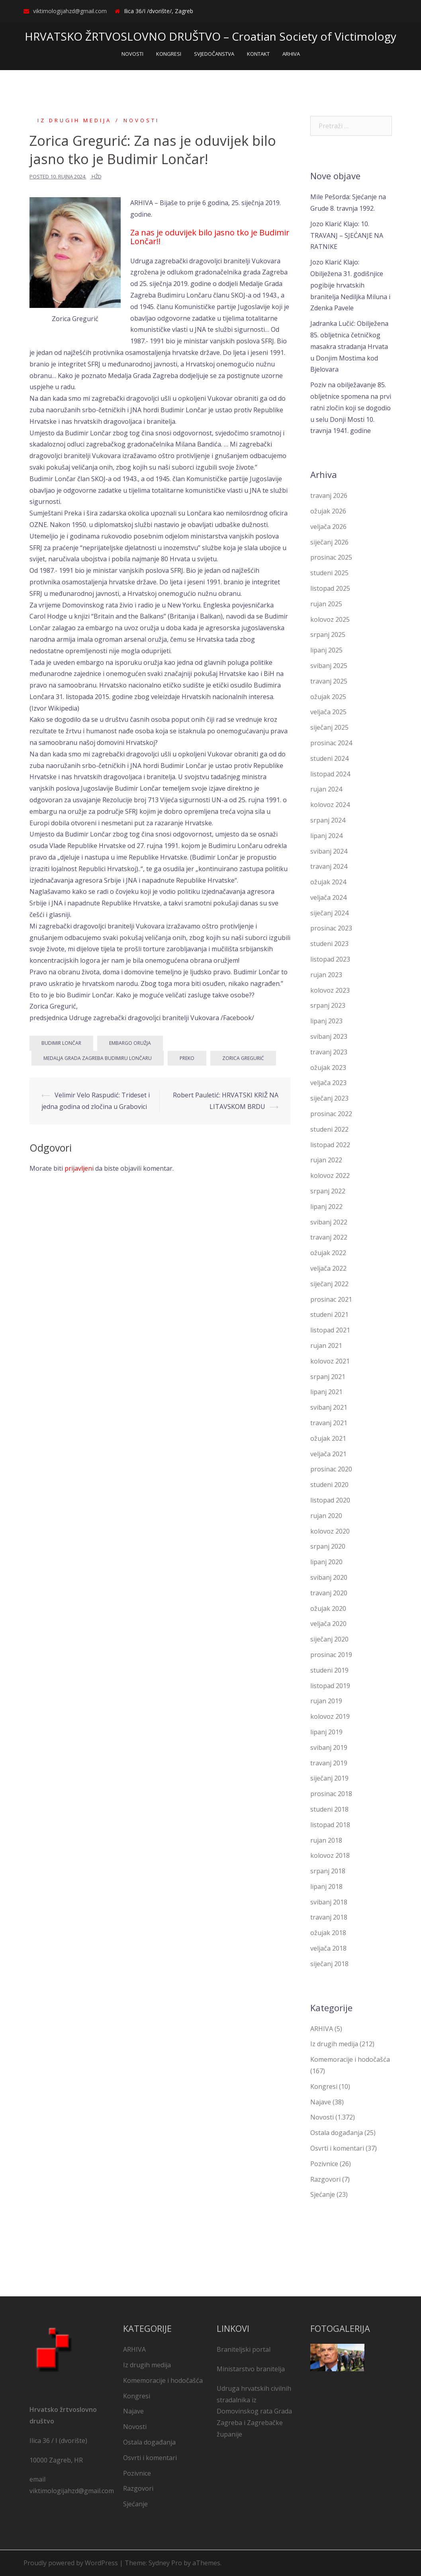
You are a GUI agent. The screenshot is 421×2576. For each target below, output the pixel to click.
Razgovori (325, 2178)
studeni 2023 (329, 943)
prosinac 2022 (331, 1113)
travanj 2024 (328, 866)
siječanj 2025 (329, 727)
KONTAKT (258, 53)
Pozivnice (324, 2163)
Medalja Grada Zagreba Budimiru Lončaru (97, 1057)
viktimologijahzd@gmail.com (70, 11)
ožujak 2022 (328, 1252)
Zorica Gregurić (243, 1057)
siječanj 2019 (329, 1778)
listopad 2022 (330, 1144)
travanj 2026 (328, 495)
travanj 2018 (328, 1917)
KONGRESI (168, 53)
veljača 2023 (328, 1082)
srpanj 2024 (327, 820)
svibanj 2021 (328, 1407)
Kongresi (323, 2086)
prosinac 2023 (331, 928)
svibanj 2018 (328, 1901)
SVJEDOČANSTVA (214, 53)
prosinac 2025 (331, 557)
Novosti (141, 120)
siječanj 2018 (329, 1963)
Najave (320, 2101)
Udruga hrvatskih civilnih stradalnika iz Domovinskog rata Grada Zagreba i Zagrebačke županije (254, 2411)
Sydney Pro (165, 2562)
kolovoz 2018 (330, 1855)
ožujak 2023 (328, 1067)
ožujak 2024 (328, 882)
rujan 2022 (326, 1160)
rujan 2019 (326, 1700)
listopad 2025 (330, 588)
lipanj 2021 (326, 1391)
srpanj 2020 (327, 1546)
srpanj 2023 (327, 1005)
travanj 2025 (328, 680)
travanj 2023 (328, 1052)
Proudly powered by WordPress (70, 2562)
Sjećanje (322, 2194)
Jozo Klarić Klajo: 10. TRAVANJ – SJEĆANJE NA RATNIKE (346, 235)
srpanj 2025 (327, 634)
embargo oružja (130, 1043)
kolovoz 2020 (330, 1530)
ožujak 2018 (328, 1932)
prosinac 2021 (331, 1299)
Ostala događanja (336, 2132)
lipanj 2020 (326, 1561)
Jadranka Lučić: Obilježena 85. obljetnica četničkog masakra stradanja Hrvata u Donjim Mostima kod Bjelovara (349, 346)
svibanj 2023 (328, 1036)
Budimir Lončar (61, 1043)
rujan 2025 (326, 603)
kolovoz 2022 (330, 1175)
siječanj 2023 (329, 1098)
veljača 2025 (328, 711)
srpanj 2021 (327, 1376)
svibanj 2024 (328, 850)
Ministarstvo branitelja (251, 2368)
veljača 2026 (328, 526)
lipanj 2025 (326, 650)
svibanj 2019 (328, 1747)
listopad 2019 (330, 1685)
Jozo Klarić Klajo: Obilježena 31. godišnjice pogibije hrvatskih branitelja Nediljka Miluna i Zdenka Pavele (350, 285)
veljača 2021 (328, 1453)
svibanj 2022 (328, 1221)
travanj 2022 (328, 1237)
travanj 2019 (328, 1762)
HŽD (97, 176)
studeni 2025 (329, 572)
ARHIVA (291, 53)
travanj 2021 (328, 1422)
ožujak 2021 (328, 1438)
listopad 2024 (330, 773)
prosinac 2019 (331, 1654)
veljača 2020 (328, 1623)
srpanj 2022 (327, 1191)
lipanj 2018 (326, 1886)
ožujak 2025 (328, 696)
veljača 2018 (328, 1948)
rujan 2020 (326, 1515)
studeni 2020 (329, 1484)
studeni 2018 (329, 1809)
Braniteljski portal (243, 2349)
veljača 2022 (328, 1268)
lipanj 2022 (326, 1206)
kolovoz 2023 (330, 989)
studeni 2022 (329, 1129)
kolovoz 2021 (330, 1361)
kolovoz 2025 (330, 619)
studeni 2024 (329, 758)
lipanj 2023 (326, 1021)
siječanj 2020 (329, 1639)
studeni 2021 (329, 1314)
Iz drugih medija (74, 120)
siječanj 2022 (329, 1283)
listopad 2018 (330, 1824)
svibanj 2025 (328, 665)
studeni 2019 (329, 1669)
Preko (187, 1057)
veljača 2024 (328, 897)
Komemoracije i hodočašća (350, 2059)
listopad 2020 (330, 1500)
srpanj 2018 (327, 1871)
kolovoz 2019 (330, 1716)
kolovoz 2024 (330, 804)
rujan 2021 (326, 1345)
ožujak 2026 (328, 511)
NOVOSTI (132, 53)
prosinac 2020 (331, 1469)
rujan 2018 (326, 1840)
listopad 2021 (330, 1330)
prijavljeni (79, 1168)
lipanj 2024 (326, 835)
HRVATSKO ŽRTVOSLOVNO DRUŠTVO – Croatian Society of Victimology (210, 36)
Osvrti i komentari (337, 2148)
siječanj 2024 (329, 912)
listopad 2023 (330, 959)
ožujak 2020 (328, 1608)
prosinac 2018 (331, 1793)
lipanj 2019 (326, 1732)
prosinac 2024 (331, 743)
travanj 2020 (328, 1592)
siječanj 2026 (329, 541)
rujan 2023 (326, 974)
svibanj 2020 (328, 1577)
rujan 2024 (326, 789)
